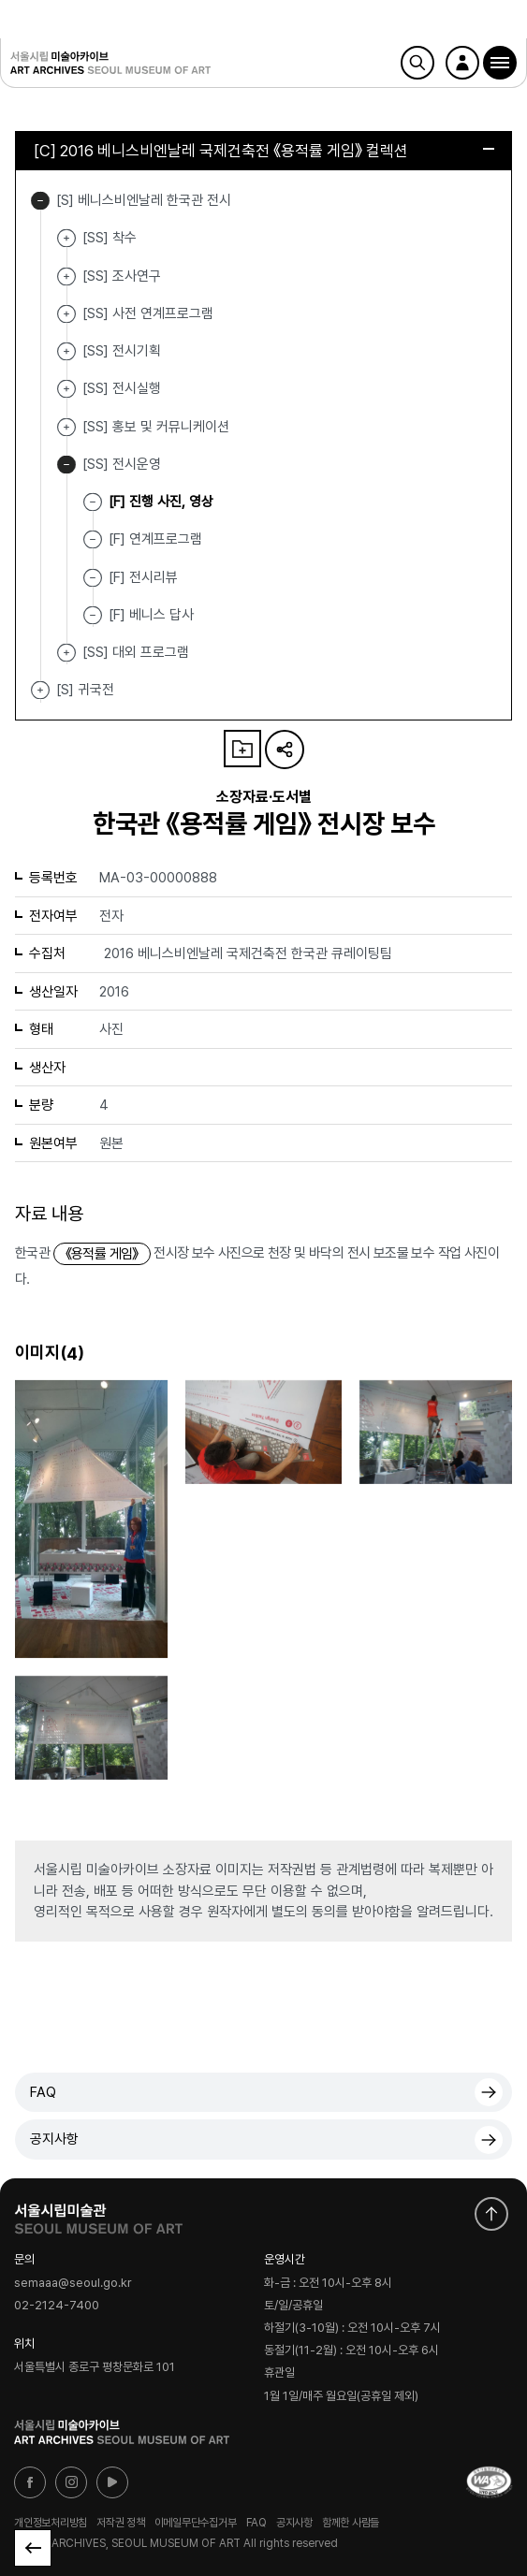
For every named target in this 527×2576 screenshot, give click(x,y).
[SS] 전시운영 (66, 464)
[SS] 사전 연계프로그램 (66, 314)
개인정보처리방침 (50, 2521)
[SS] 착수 (66, 238)
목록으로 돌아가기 (33, 2548)
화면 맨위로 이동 (491, 2214)
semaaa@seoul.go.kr (73, 2283)
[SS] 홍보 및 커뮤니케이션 (66, 427)
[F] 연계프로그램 (155, 539)
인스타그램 (71, 2482)
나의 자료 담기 (242, 748)
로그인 (462, 63)
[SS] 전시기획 (66, 351)
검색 (417, 63)
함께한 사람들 (350, 2521)
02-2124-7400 (56, 2306)
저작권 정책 (120, 2521)
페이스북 (30, 2482)
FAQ (43, 2092)
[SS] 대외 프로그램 (66, 653)
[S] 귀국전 (40, 690)
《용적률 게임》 (102, 1253)
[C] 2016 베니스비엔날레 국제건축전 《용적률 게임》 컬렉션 (264, 150)
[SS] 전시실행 (66, 389)
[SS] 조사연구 (66, 276)
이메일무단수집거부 (195, 2521)
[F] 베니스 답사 (151, 614)
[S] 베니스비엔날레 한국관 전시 (40, 201)
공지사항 (54, 2139)
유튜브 (112, 2482)
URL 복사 (284, 749)
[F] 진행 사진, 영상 (161, 501)
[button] (500, 63)
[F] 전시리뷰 (143, 576)
